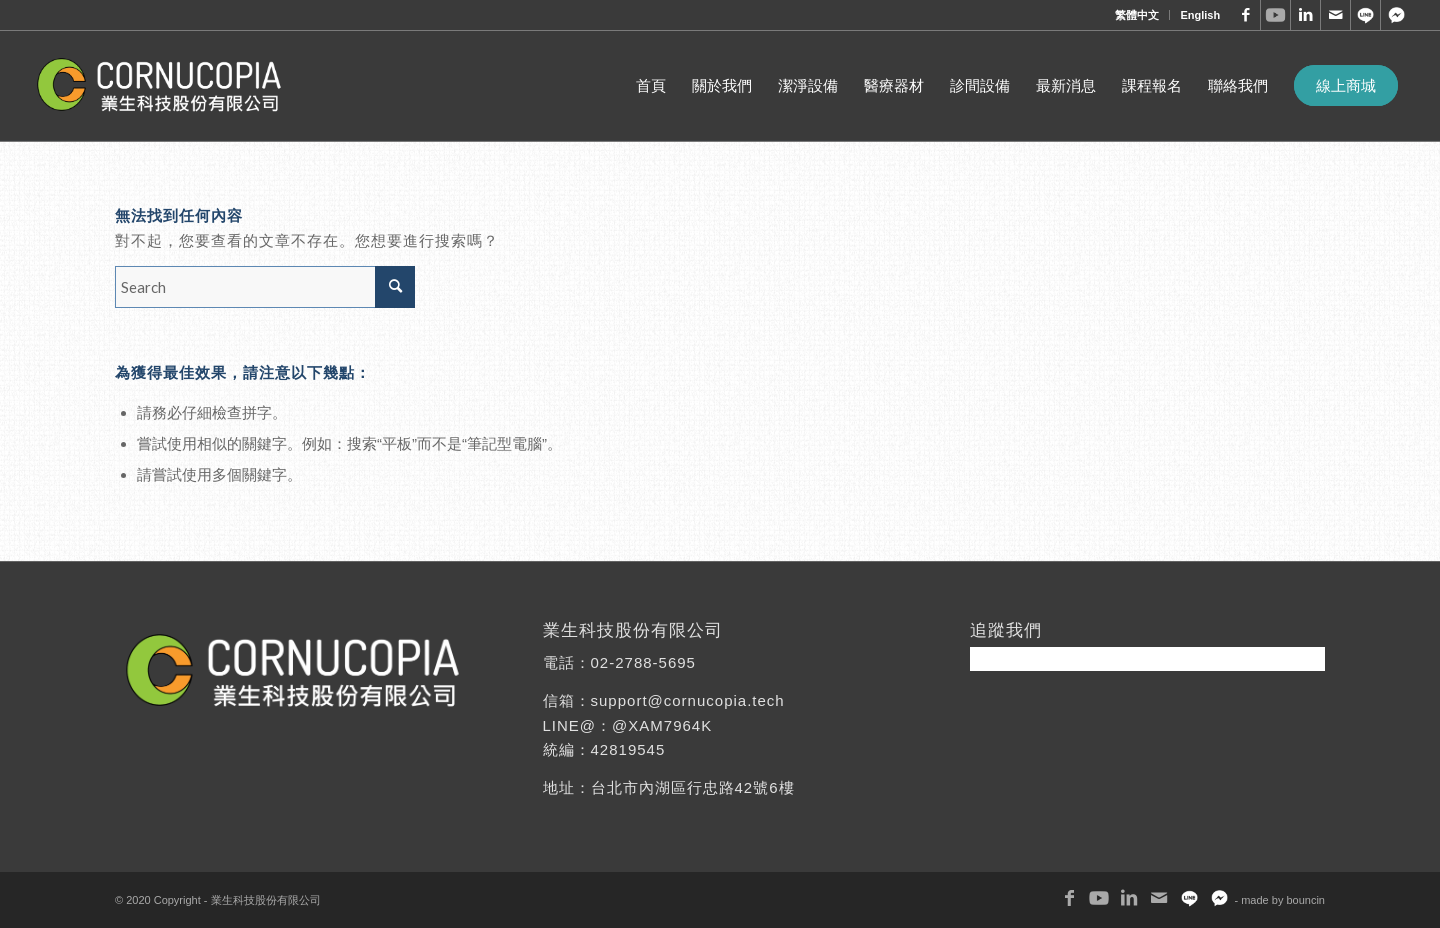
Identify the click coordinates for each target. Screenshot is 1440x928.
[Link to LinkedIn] (1305, 15)
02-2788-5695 (643, 662)
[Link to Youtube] (1275, 15)
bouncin (1305, 900)
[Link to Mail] (1335, 15)
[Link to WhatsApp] (1365, 15)
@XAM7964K (662, 725)
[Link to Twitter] (1396, 15)
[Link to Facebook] (1245, 15)
